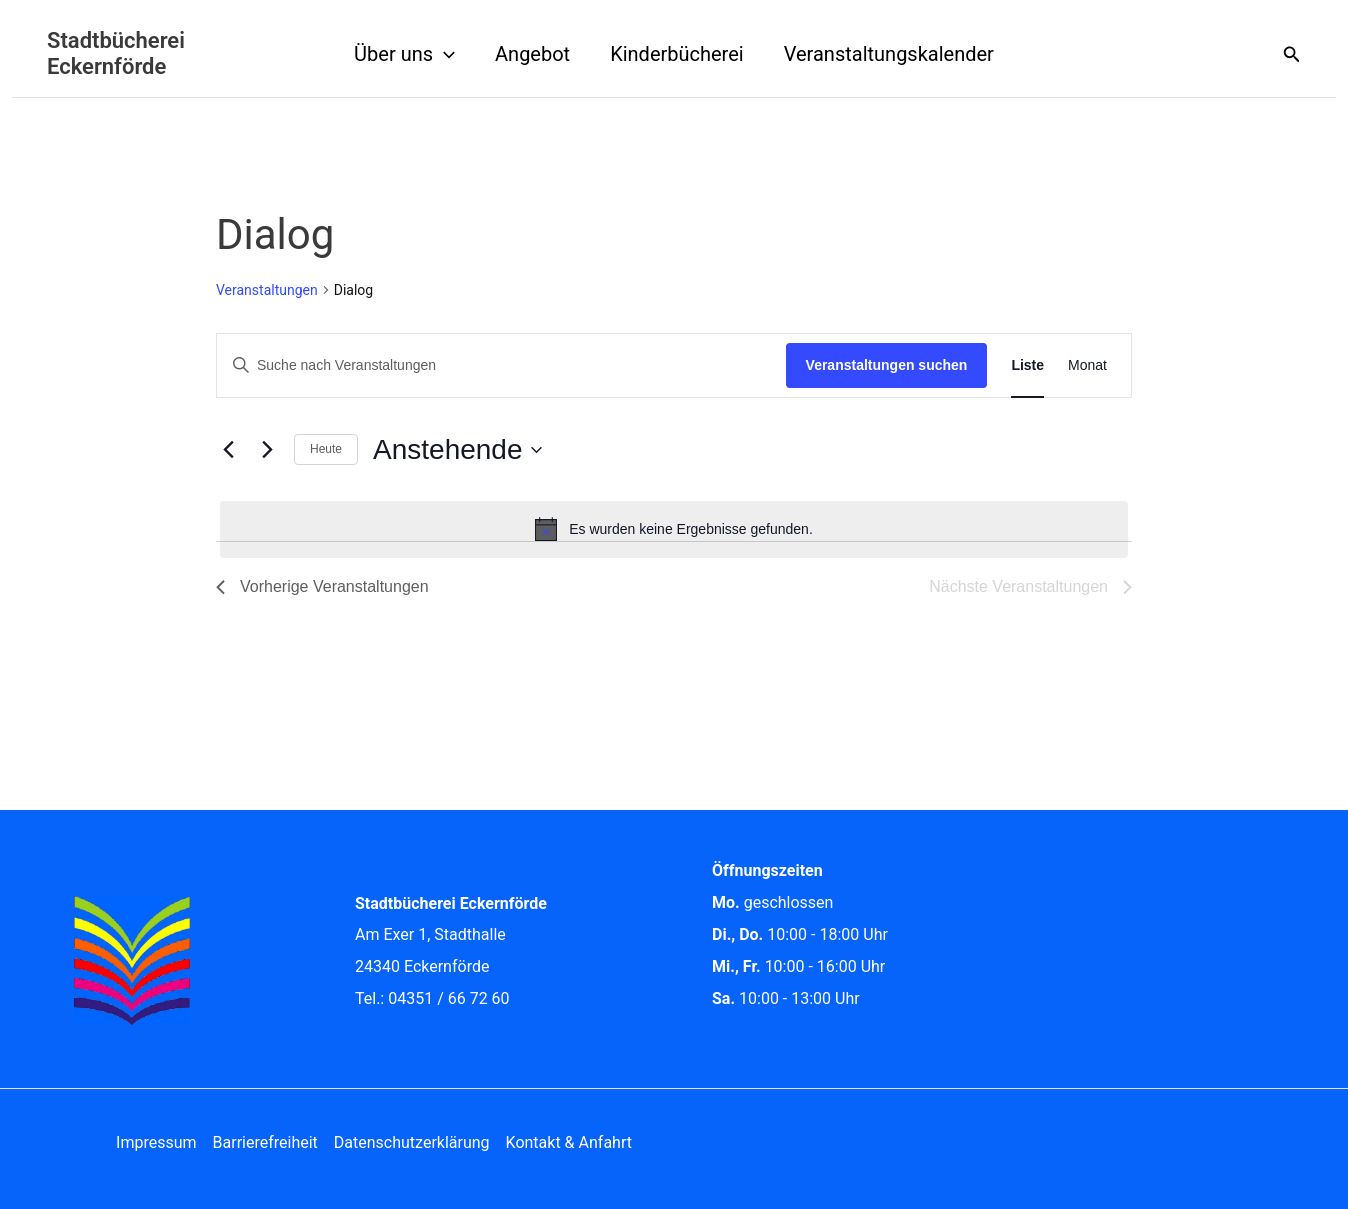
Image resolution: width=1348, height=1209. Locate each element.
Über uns (404, 54)
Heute (326, 449)
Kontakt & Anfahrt (569, 1142)
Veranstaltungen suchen (887, 365)
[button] (444, 54)
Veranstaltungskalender (889, 54)
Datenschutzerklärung (412, 1142)
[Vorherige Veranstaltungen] (228, 450)
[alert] (674, 529)
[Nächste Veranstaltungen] (267, 450)
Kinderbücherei (677, 54)
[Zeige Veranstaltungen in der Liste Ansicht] (1027, 365)
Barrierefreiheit (265, 1142)
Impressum (156, 1142)
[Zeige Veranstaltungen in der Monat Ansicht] (1087, 365)
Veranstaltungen (267, 290)
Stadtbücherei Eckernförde (116, 53)
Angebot (532, 54)
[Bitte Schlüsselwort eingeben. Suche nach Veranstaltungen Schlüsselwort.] (501, 365)
